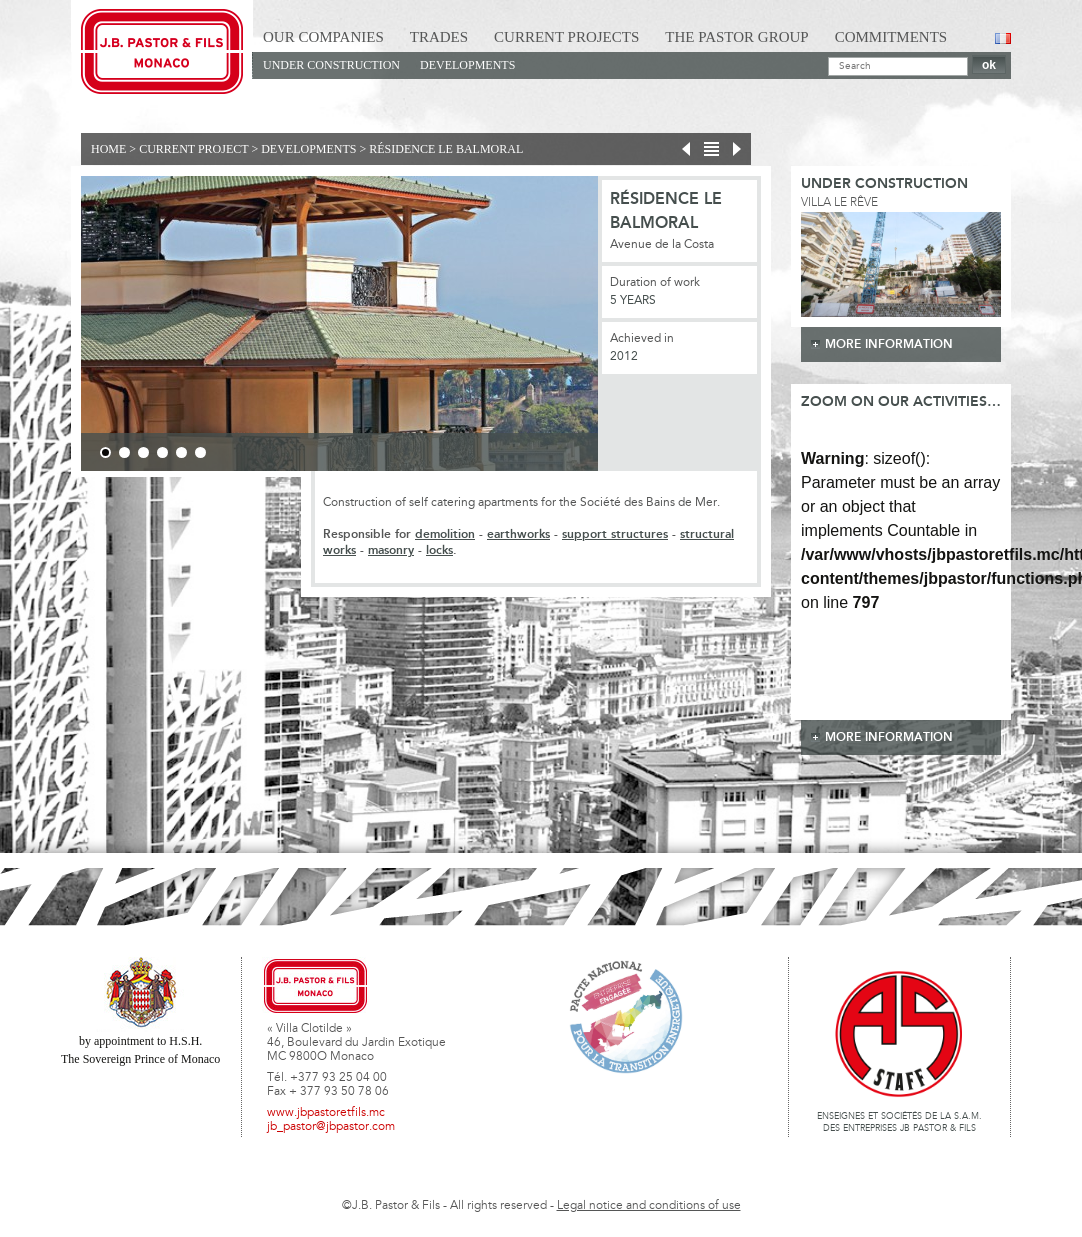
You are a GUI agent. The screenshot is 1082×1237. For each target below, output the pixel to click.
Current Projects (566, 37)
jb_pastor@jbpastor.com (331, 1127)
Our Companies (323, 37)
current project (193, 149)
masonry (391, 550)
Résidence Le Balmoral (446, 149)
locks (439, 550)
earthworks (518, 534)
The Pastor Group (736, 37)
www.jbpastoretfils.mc (326, 1113)
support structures (615, 534)
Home (108, 149)
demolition (445, 534)
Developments (467, 65)
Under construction (331, 65)
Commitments (891, 37)
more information (889, 344)
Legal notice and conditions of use (649, 1206)
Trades (439, 37)
